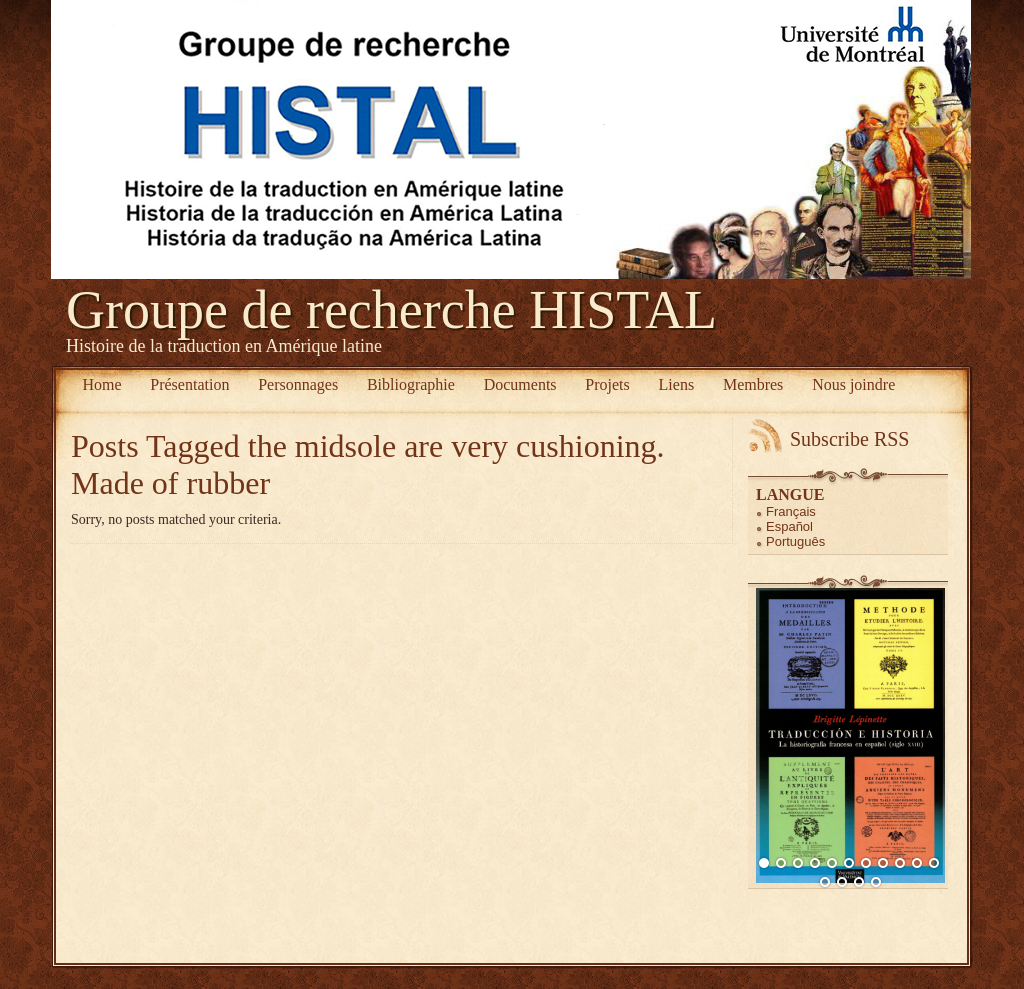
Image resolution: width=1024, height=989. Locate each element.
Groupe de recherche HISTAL (391, 310)
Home (101, 384)
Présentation (189, 384)
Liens (677, 384)
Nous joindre (853, 384)
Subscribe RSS (849, 439)
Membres (753, 384)
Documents (520, 384)
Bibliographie (411, 384)
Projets (607, 384)
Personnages (298, 384)
